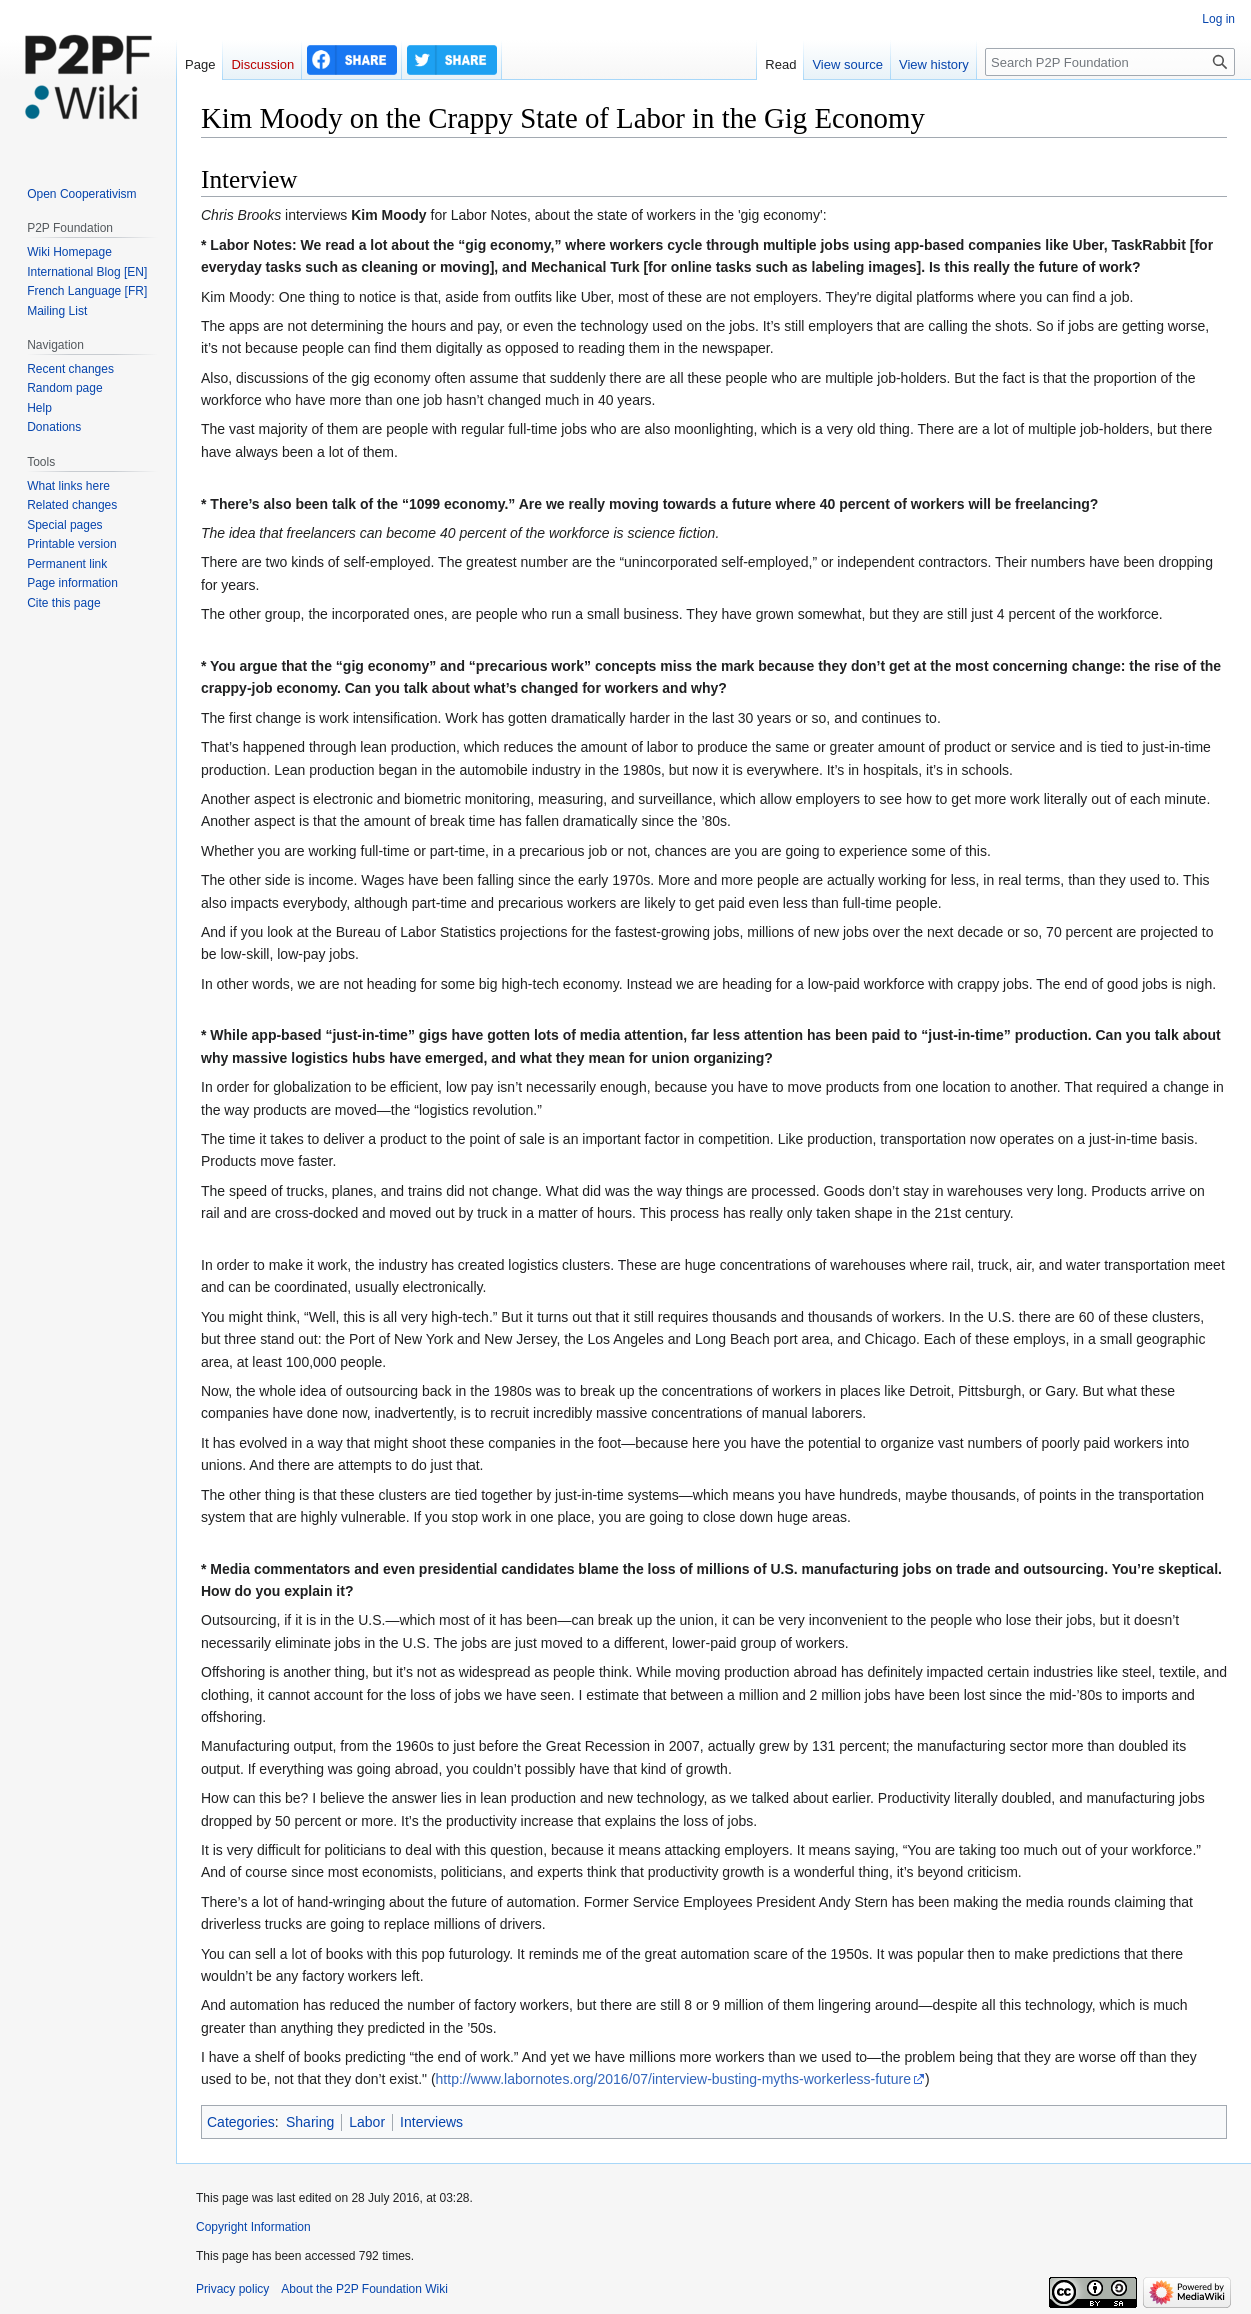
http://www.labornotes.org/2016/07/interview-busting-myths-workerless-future (673, 2079)
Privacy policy (232, 2289)
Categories (241, 2122)
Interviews (431, 2122)
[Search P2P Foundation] (1110, 62)
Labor (367, 2122)
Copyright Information (253, 2227)
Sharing (310, 2122)
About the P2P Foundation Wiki (364, 2289)
